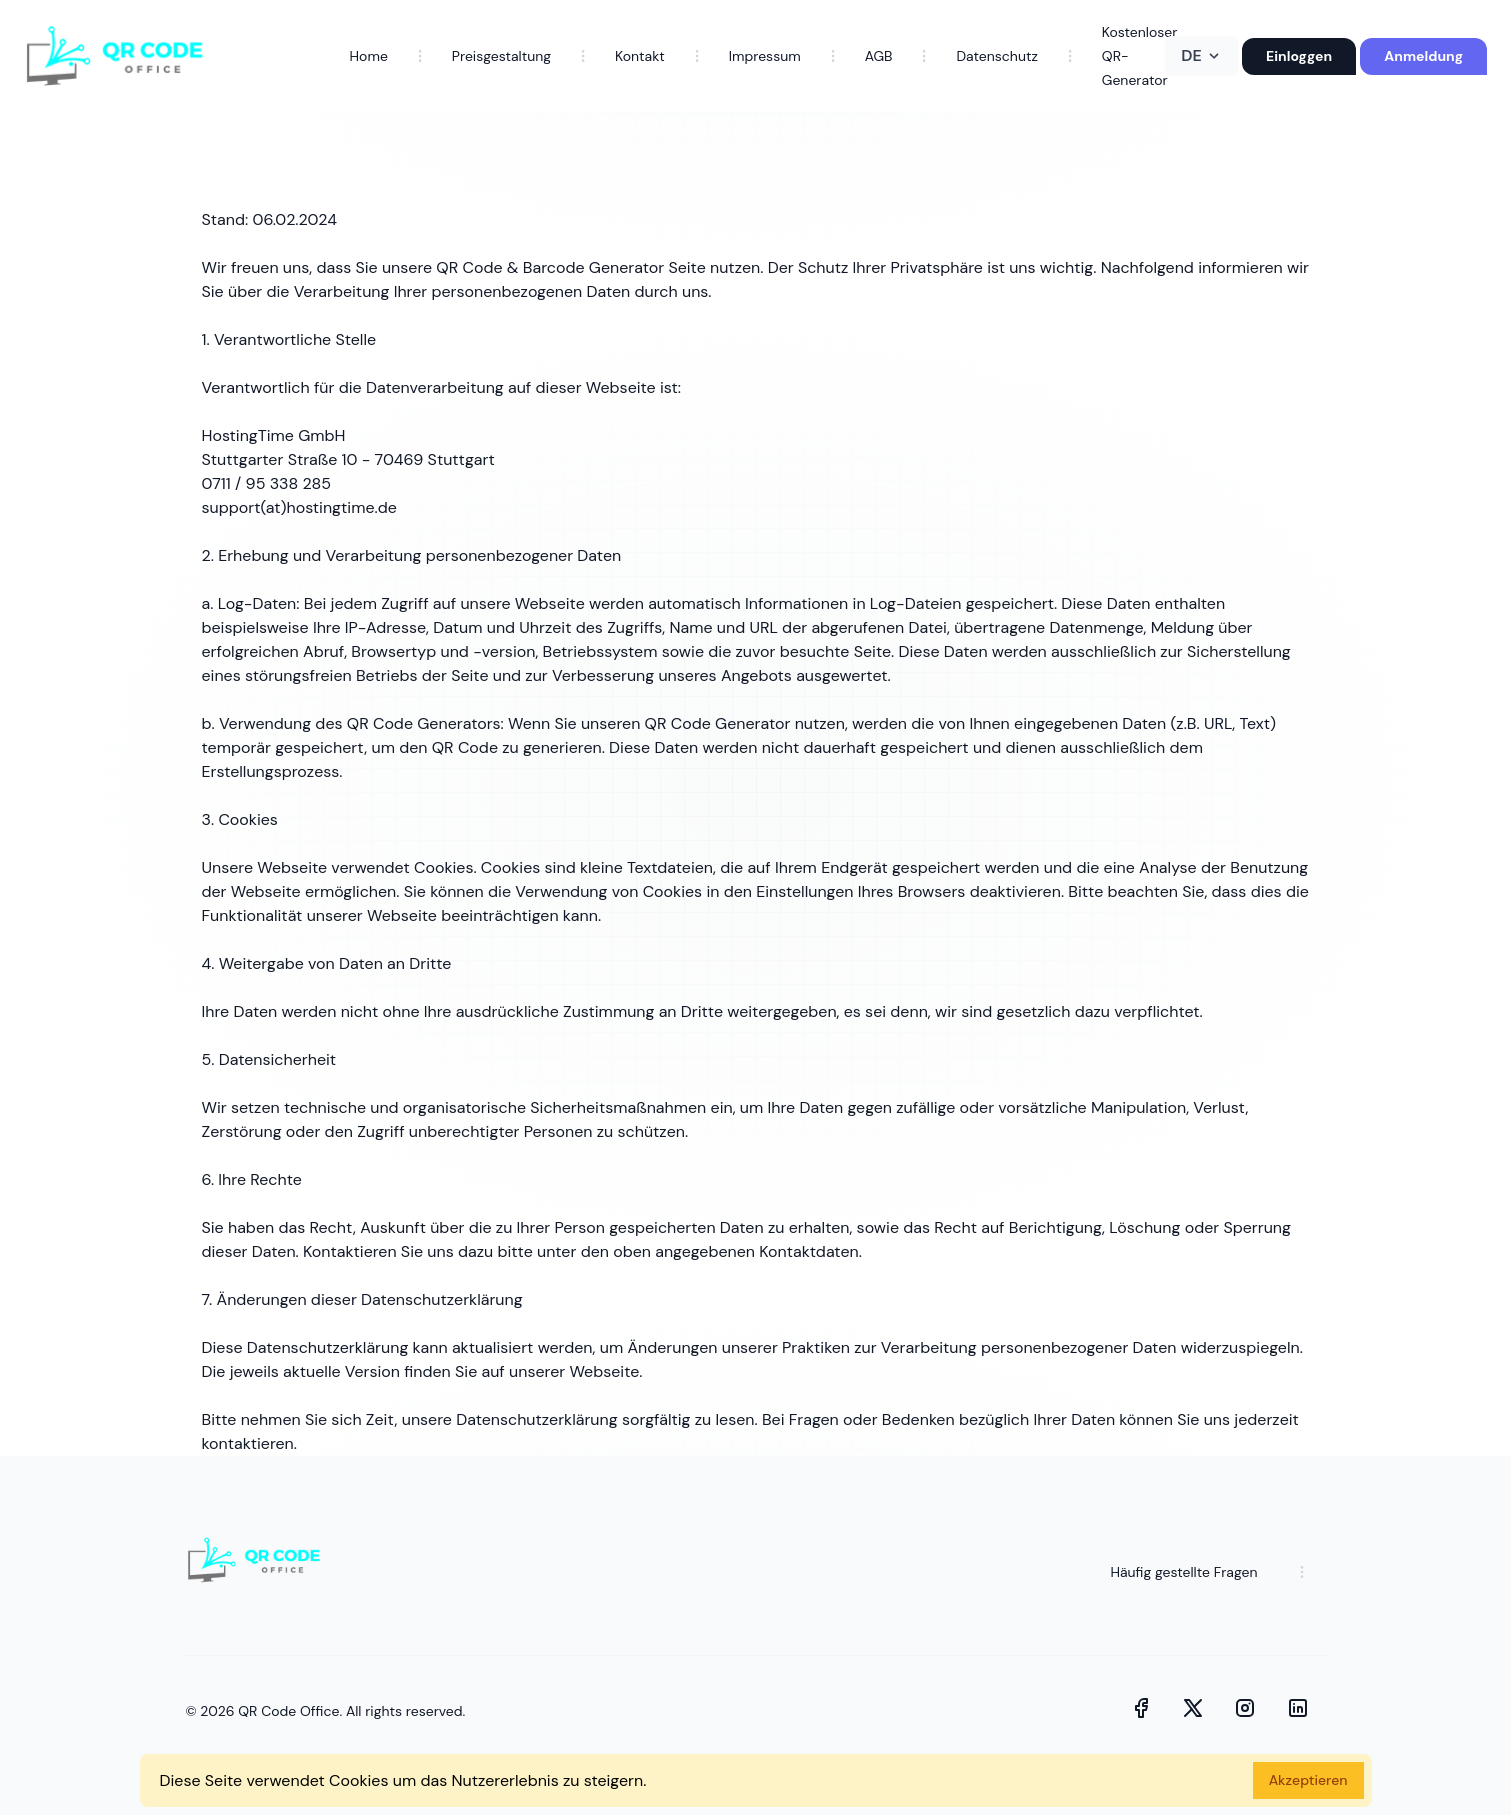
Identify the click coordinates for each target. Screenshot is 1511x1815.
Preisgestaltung (501, 56)
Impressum (765, 56)
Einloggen (1299, 56)
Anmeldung (1423, 56)
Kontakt (640, 56)
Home (369, 56)
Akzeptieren (1308, 1780)
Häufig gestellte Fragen (1183, 1572)
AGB (879, 56)
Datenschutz (996, 56)
